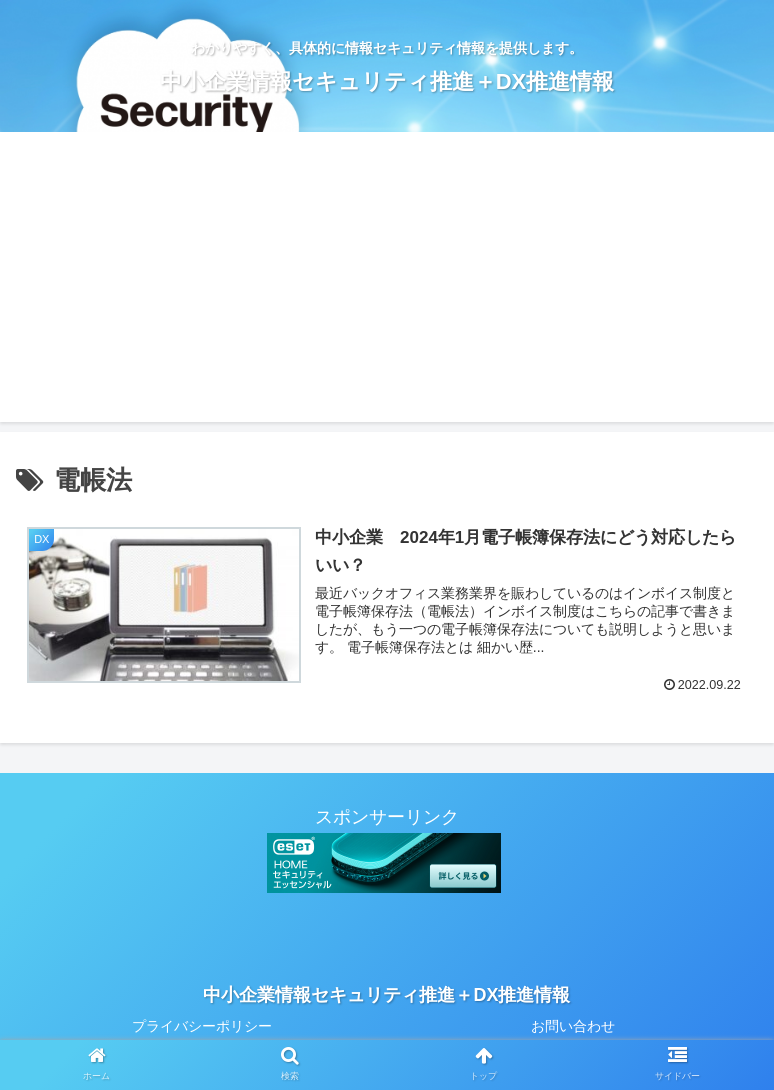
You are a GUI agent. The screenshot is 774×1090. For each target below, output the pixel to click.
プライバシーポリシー (202, 1026)
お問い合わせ (573, 1026)
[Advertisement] (387, 282)
